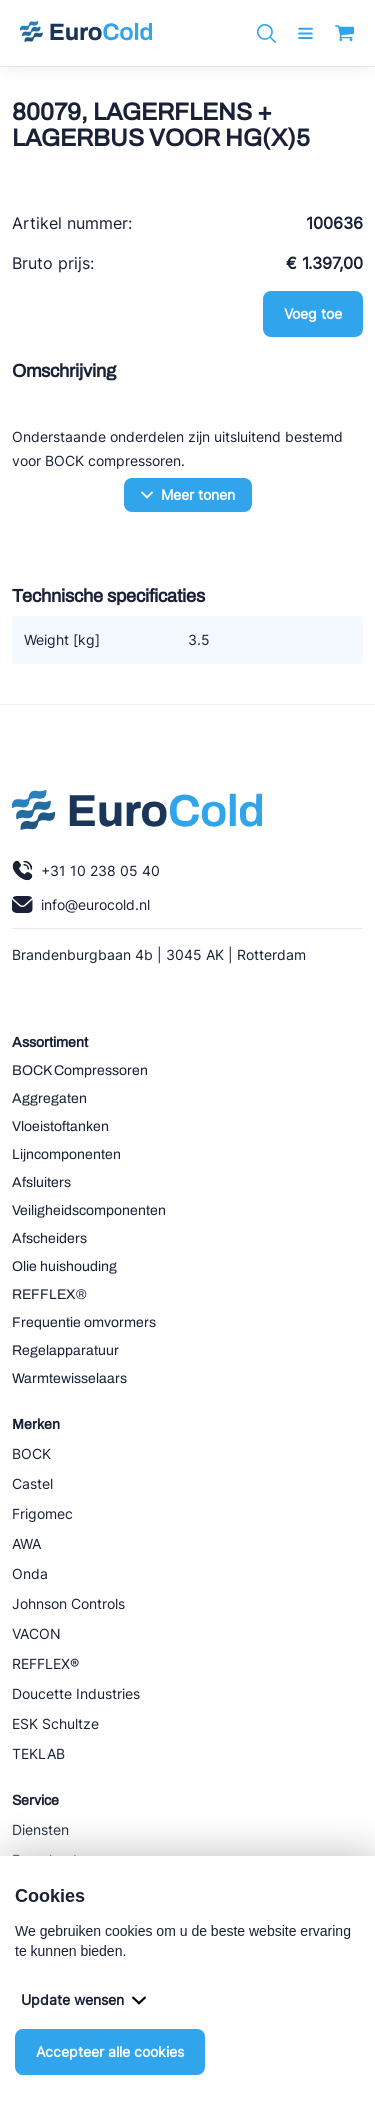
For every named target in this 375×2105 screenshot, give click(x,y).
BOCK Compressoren (80, 1070)
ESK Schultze (55, 1723)
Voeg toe (313, 313)
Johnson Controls (68, 1603)
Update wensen (83, 1999)
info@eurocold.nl (81, 904)
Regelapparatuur (65, 1350)
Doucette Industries (76, 1693)
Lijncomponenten (66, 1154)
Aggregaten (49, 1098)
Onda (30, 1573)
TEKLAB (38, 1753)
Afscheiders (49, 1238)
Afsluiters (41, 1182)
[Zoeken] (266, 33)
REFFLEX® (49, 1294)
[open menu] (305, 33)
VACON (36, 1633)
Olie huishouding (64, 1266)
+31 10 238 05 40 (86, 870)
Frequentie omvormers (84, 1322)
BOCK (31, 1453)
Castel (32, 1483)
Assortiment (50, 1042)
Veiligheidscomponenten (89, 1210)
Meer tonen (188, 494)
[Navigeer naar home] (86, 33)
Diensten (40, 1829)
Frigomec (42, 1513)
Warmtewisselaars (69, 1378)
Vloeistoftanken (60, 1126)
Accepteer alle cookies (110, 2051)
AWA (26, 1543)
